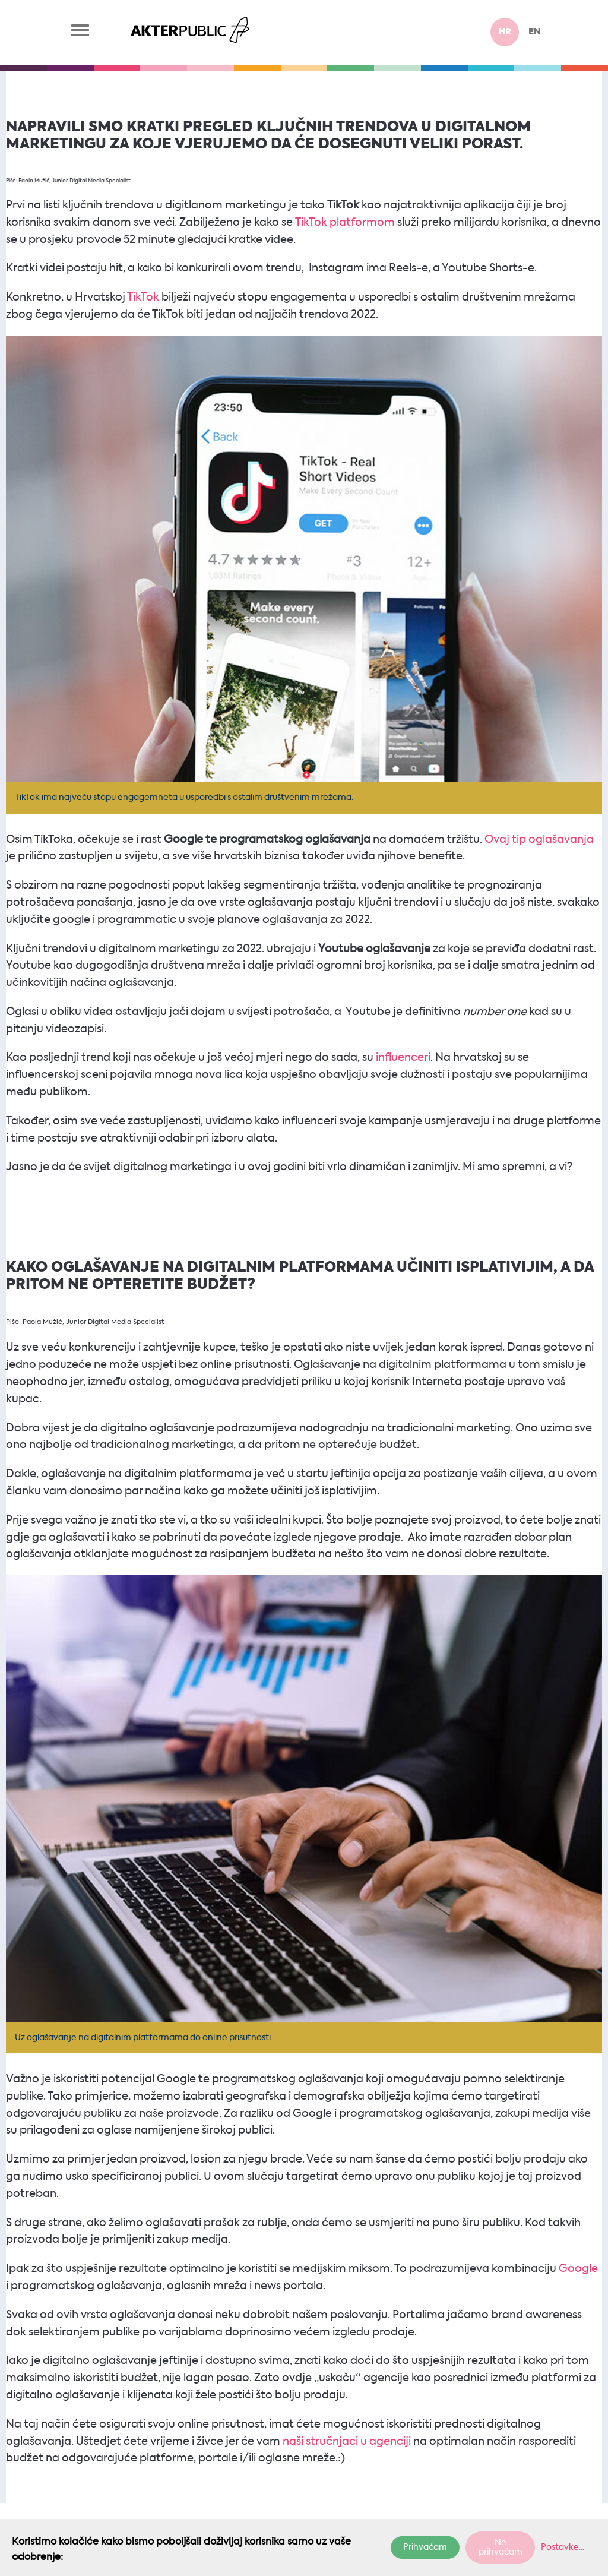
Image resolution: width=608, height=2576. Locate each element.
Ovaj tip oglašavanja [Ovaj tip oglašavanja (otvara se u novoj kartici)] (539, 840)
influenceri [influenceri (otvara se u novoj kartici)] (403, 1057)
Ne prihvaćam (500, 2547)
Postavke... (562, 2547)
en (534, 32)
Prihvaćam (425, 2547)
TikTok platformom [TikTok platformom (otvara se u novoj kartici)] (345, 222)
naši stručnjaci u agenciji (347, 2441)
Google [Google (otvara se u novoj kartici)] (578, 2269)
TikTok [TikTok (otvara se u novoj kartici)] (142, 297)
